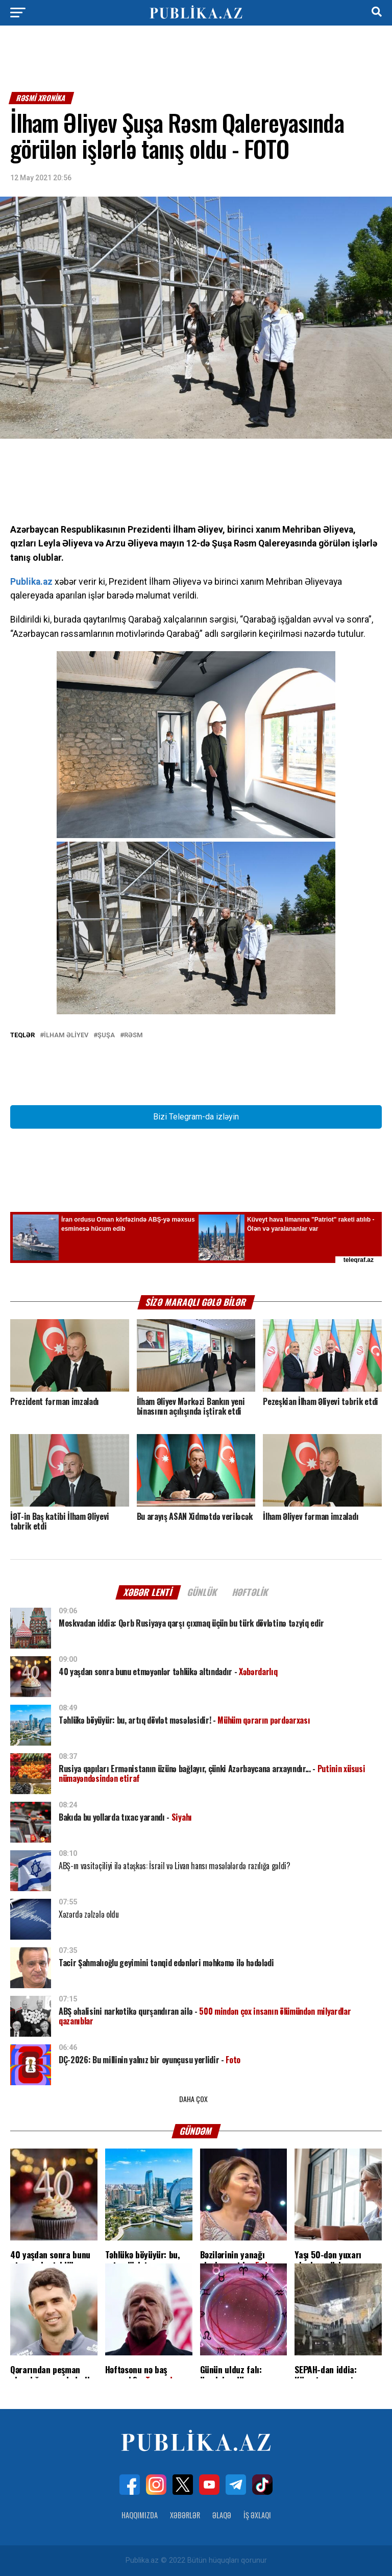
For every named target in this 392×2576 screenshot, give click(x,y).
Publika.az (31, 582)
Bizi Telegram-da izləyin (196, 1117)
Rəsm (133, 1035)
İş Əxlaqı (257, 2515)
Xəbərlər (185, 2515)
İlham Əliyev (66, 1035)
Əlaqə (221, 2515)
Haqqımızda (139, 2515)
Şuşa (106, 1035)
